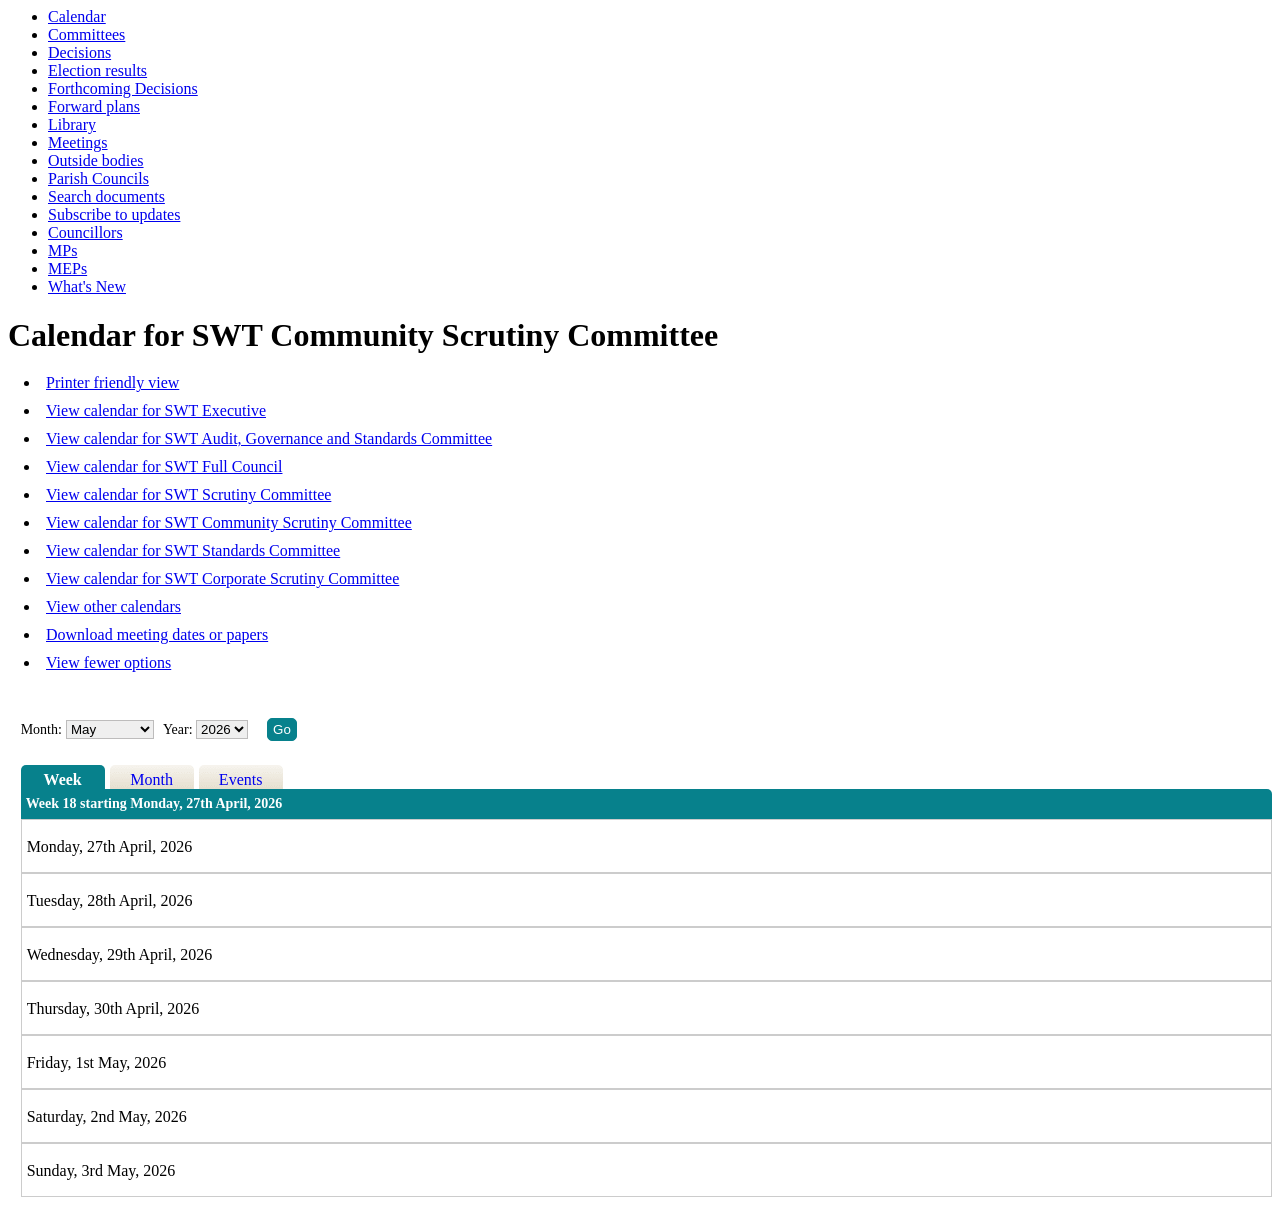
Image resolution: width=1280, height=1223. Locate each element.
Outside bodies (96, 160)
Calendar (77, 16)
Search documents (106, 196)
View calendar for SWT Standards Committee (193, 550)
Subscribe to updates (114, 214)
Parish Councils (98, 178)
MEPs (67, 268)
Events (241, 779)
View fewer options (108, 662)
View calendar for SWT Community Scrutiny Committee (229, 522)
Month (151, 779)
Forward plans (94, 106)
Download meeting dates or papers (157, 634)
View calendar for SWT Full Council (164, 466)
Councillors (85, 232)
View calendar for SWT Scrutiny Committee (188, 494)
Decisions (79, 52)
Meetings (78, 142)
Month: (41, 729)
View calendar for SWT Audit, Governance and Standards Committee (269, 438)
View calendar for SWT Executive (156, 410)
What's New (87, 286)
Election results (97, 70)
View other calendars (113, 606)
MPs (62, 250)
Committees (86, 34)
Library (72, 124)
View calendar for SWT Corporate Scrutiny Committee (222, 578)
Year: (179, 729)
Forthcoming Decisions (123, 88)
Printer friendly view (112, 382)
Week (63, 779)
